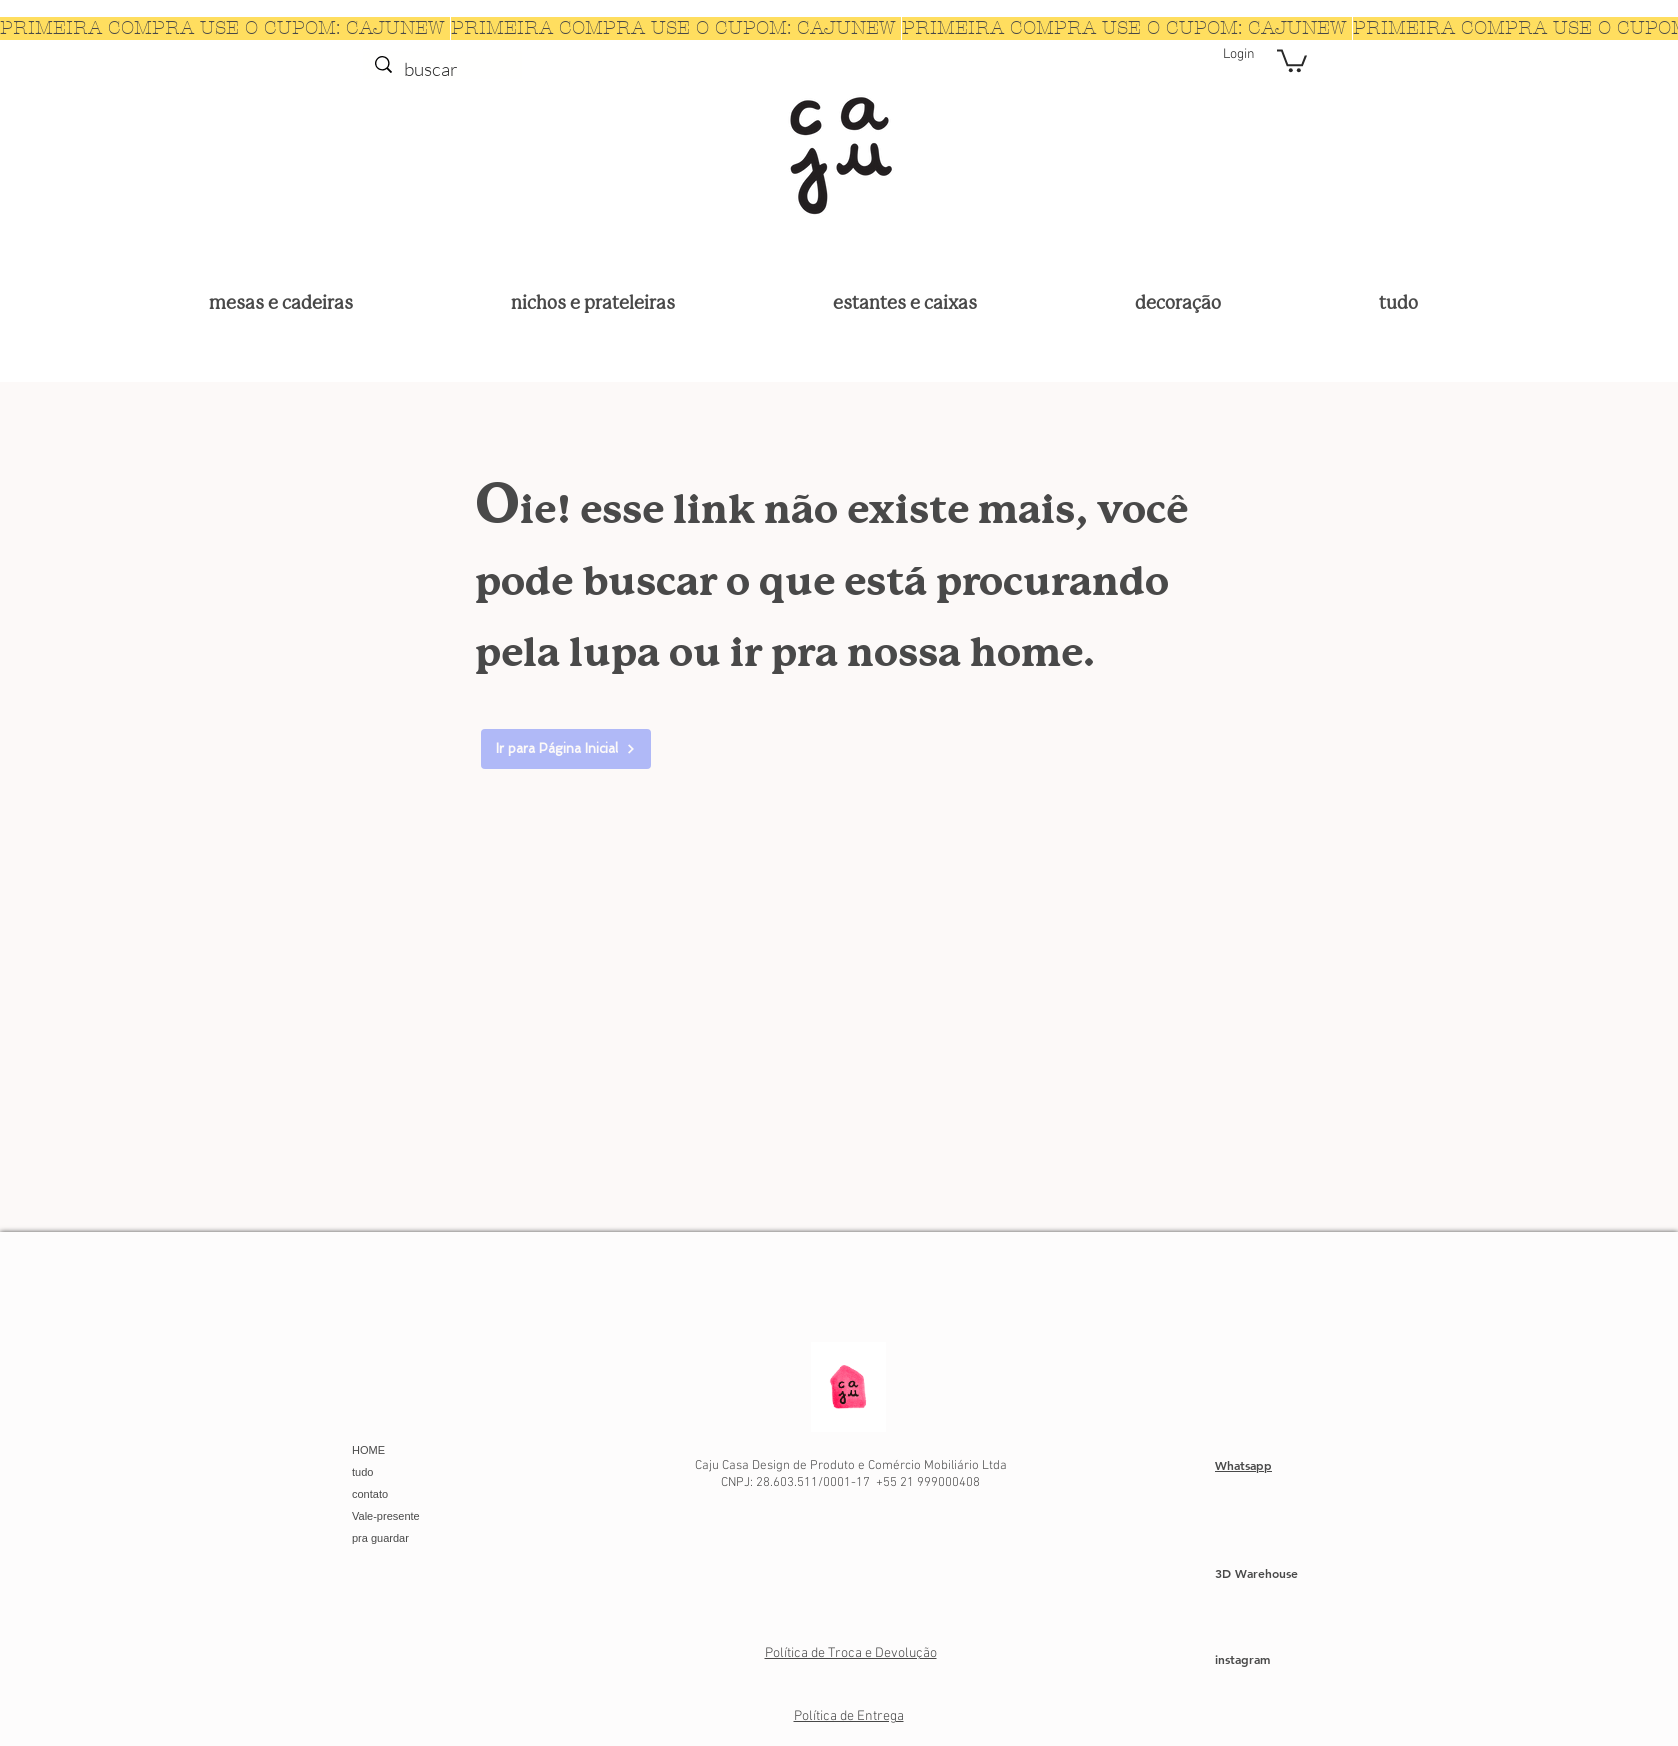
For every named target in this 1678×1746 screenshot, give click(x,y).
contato (370, 1494)
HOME (368, 1450)
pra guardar (380, 1538)
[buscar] (442, 69)
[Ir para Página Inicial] (566, 749)
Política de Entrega (849, 1716)
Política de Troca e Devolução (851, 1653)
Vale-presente (386, 1516)
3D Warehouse (1256, 1573)
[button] (1292, 59)
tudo (362, 1472)
